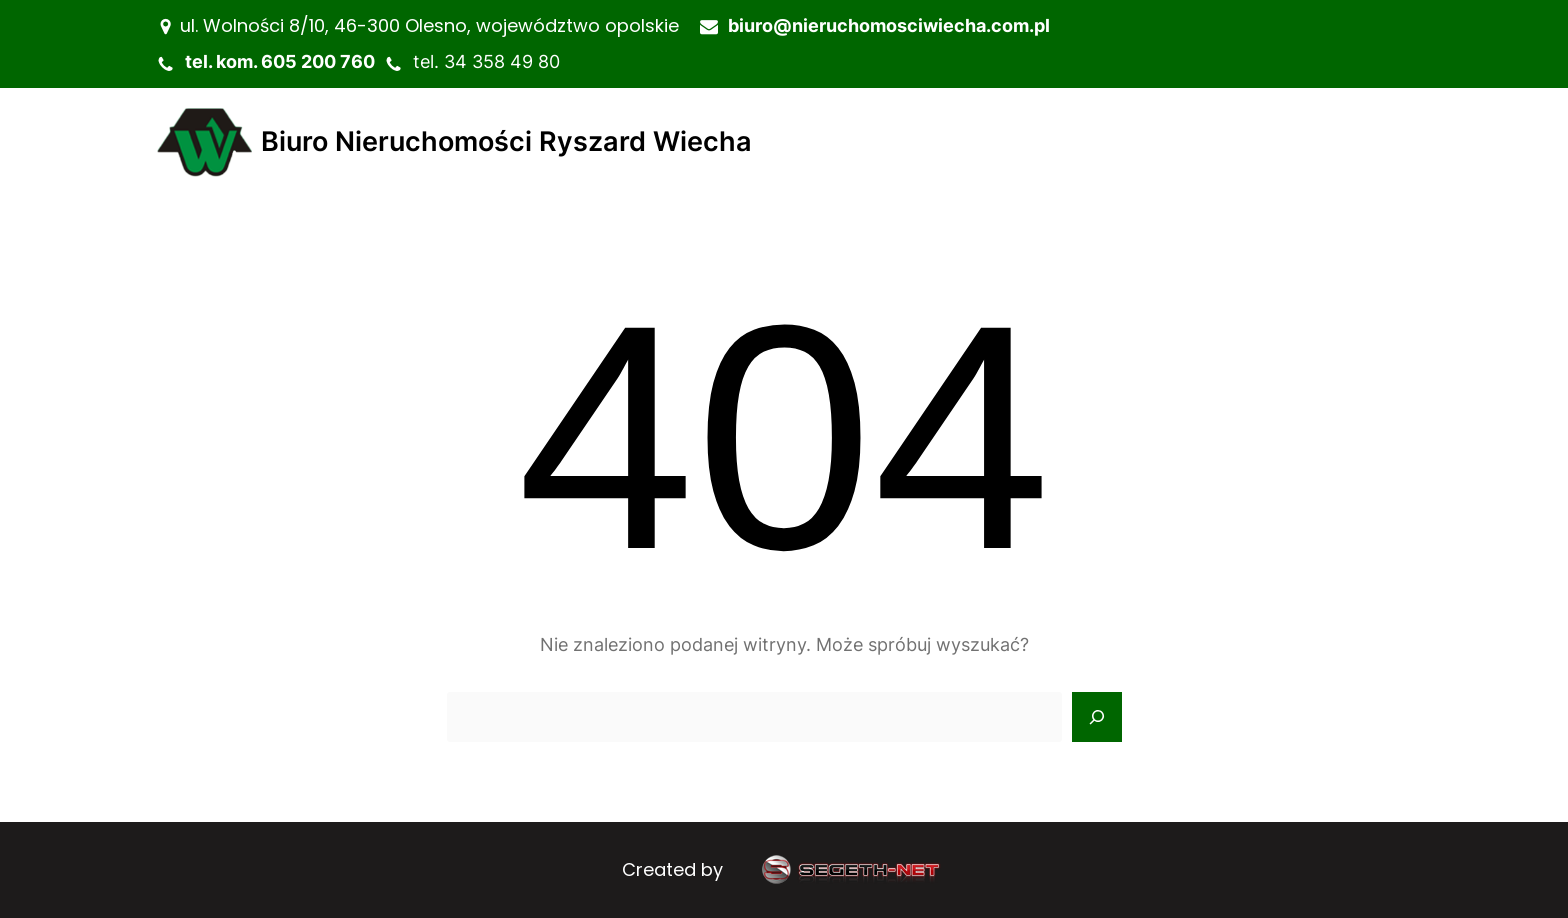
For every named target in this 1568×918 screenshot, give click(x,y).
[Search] (1097, 717)
